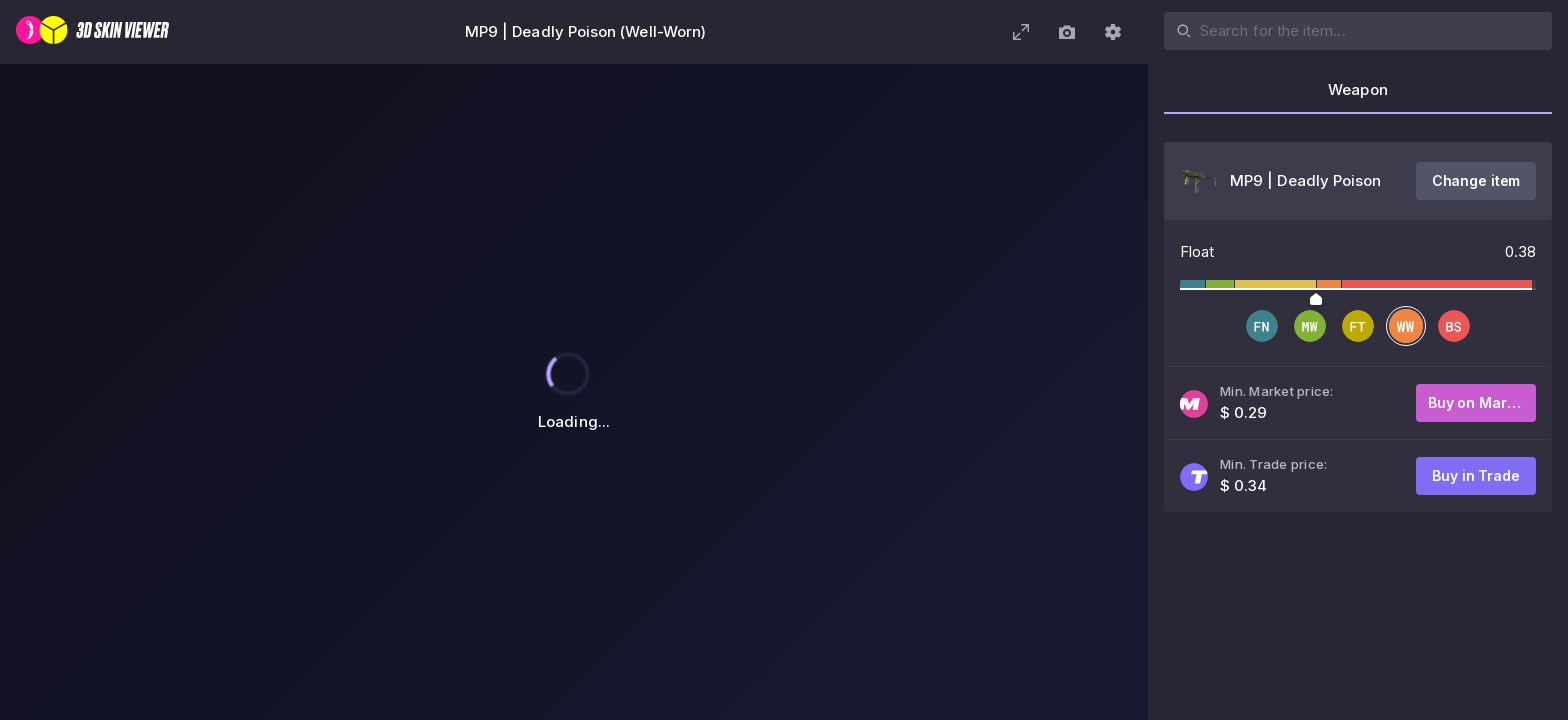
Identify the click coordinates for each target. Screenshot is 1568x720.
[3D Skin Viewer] (92, 32)
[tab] (1358, 96)
